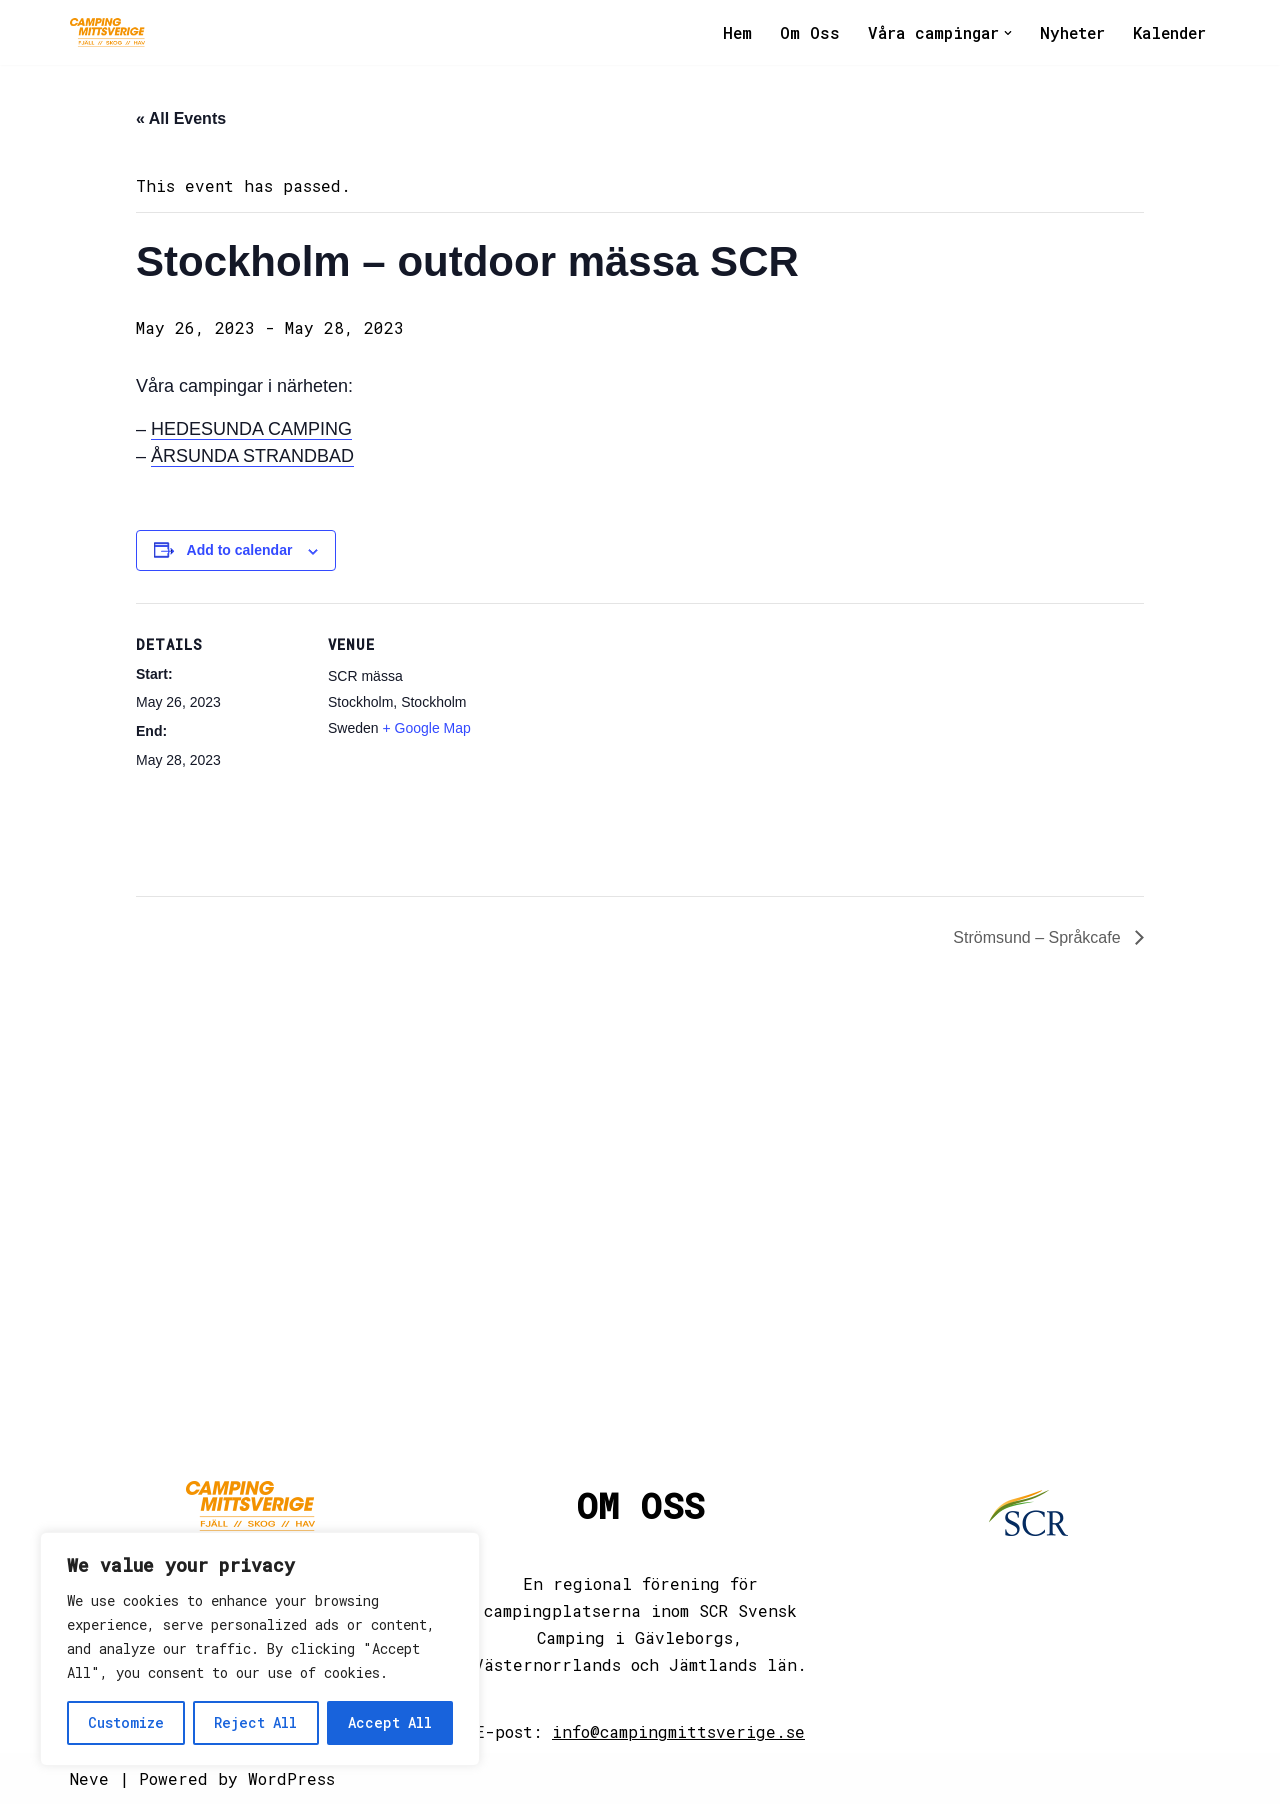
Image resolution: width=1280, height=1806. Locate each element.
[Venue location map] (625, 742)
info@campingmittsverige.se (678, 1733)
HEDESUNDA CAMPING (251, 430)
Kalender (1168, 32)
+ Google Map (426, 729)
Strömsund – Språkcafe (1039, 940)
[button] (1004, 33)
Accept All (390, 1722)
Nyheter (1069, 32)
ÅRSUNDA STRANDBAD (252, 457)
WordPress (291, 1780)
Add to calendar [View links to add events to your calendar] (240, 551)
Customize (126, 1722)
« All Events (181, 119)
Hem (732, 32)
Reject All (255, 1722)
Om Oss (805, 32)
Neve (89, 1780)
